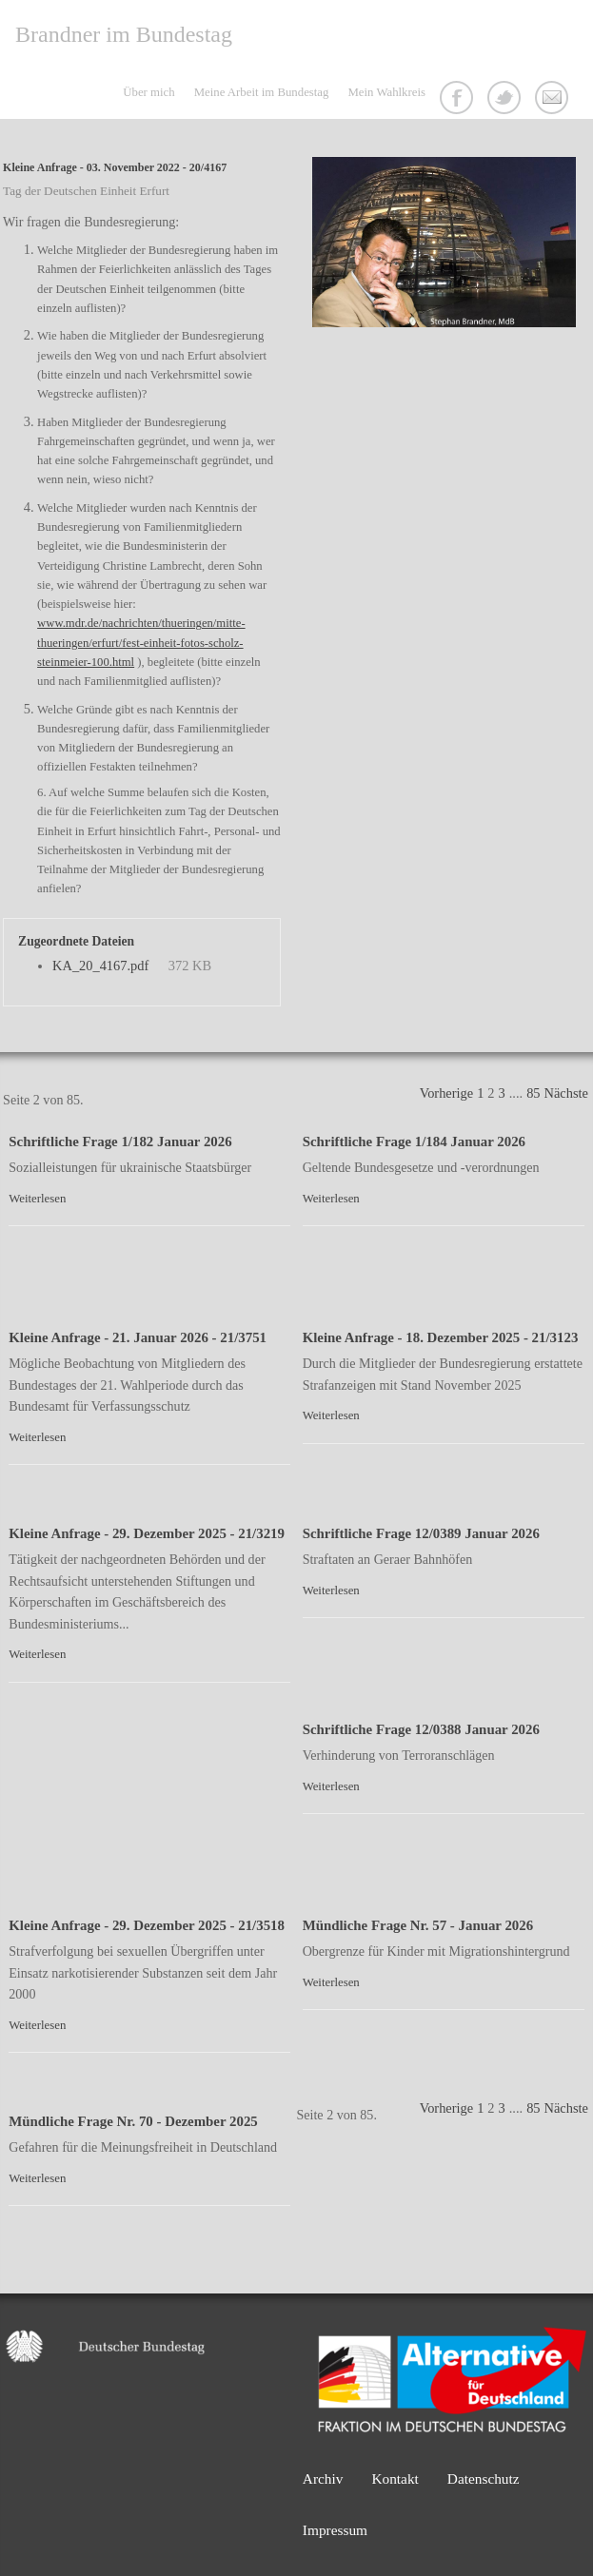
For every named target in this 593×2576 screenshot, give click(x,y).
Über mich (148, 92)
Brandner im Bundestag (123, 34)
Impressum (335, 2530)
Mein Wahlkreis (386, 92)
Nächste (566, 1093)
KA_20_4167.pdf (100, 965)
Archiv (323, 2478)
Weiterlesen (37, 1198)
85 (533, 1093)
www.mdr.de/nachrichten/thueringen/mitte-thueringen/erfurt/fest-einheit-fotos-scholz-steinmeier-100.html (141, 642)
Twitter (506, 100)
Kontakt (554, 100)
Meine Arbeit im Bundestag (261, 92)
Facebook (459, 100)
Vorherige (446, 1093)
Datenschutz (483, 2478)
